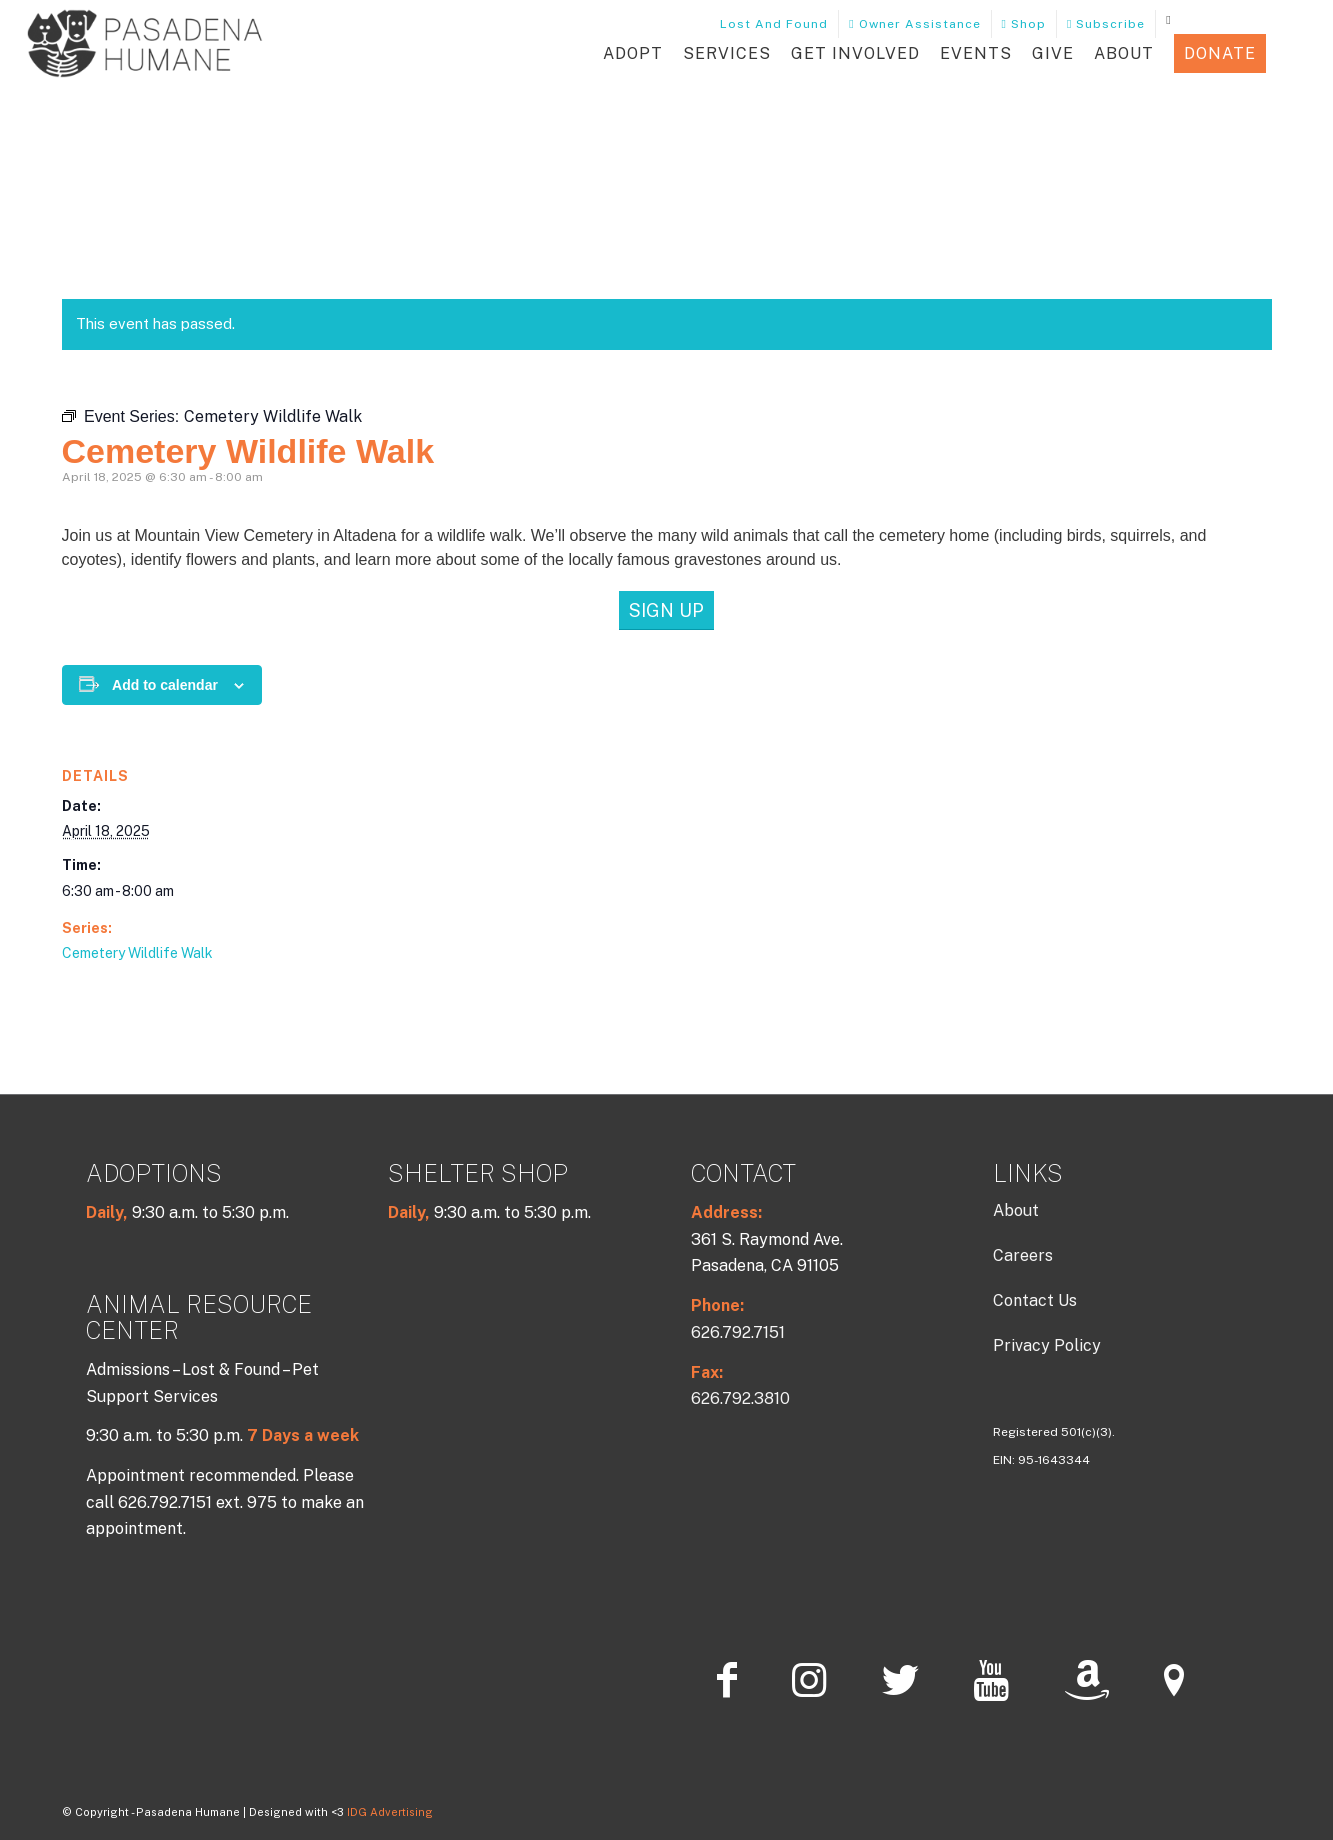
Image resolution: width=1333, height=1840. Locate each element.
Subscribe (1106, 24)
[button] (1291, 54)
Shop (1024, 24)
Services (727, 53)
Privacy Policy (1047, 1345)
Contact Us (1035, 1300)
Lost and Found (765, 24)
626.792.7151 (738, 1332)
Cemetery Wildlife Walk (137, 953)
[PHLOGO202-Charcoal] (145, 53)
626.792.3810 (740, 1398)
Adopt (633, 53)
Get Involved (855, 53)
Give (1053, 53)
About (1124, 53)
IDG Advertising (390, 1812)
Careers (1023, 1255)
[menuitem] (766, 24)
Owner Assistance (914, 24)
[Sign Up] (666, 610)
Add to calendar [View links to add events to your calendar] (165, 685)
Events (976, 53)
